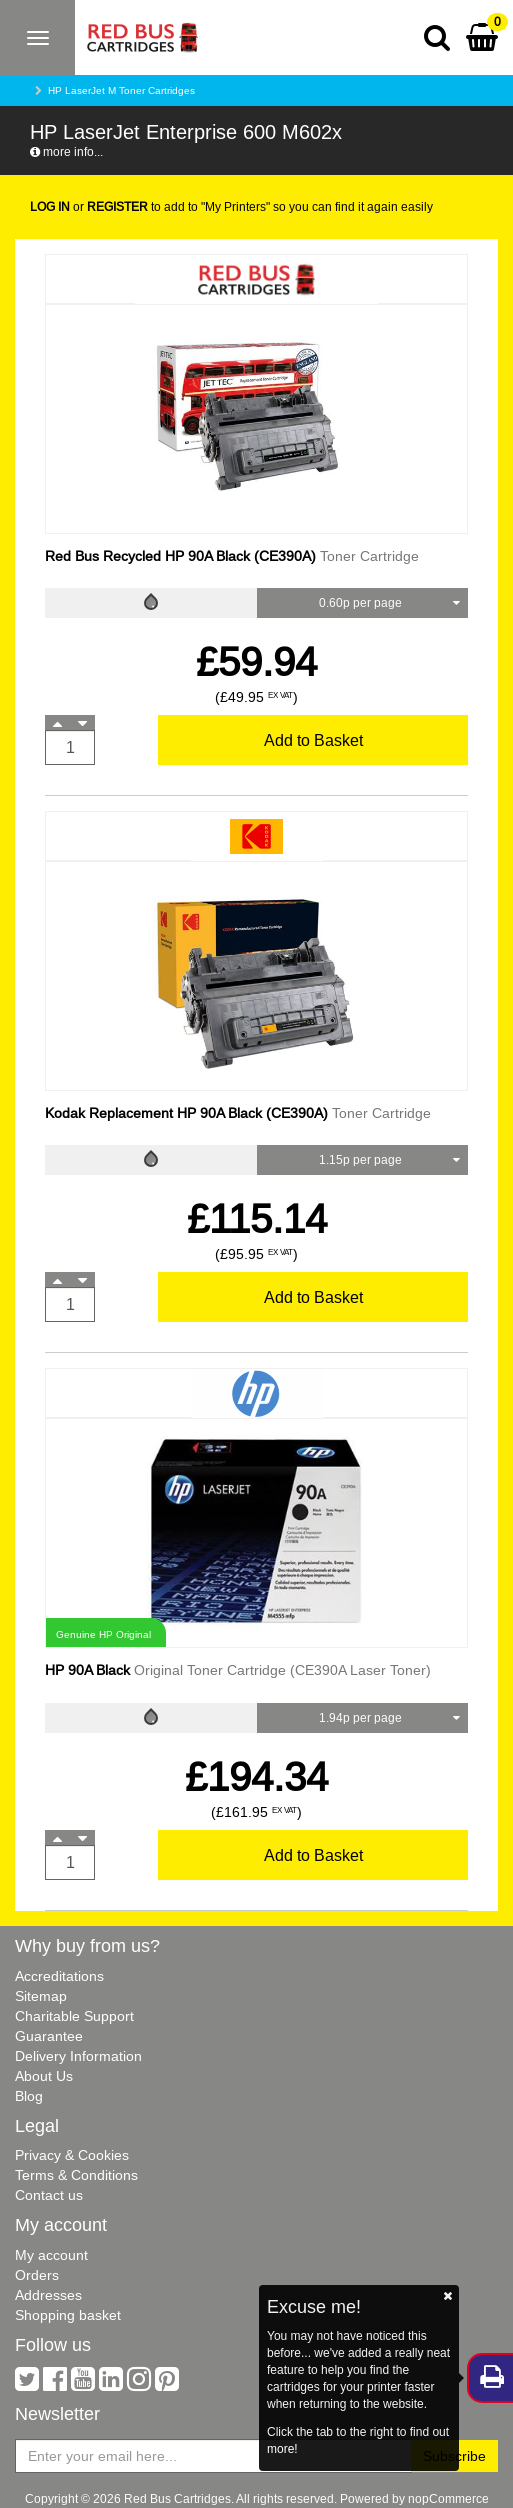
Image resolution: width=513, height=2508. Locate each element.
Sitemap (41, 1996)
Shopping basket (68, 2315)
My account (51, 2255)
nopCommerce (448, 2498)
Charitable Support (74, 2016)
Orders (37, 2275)
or (89, 206)
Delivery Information (78, 2056)
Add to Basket (313, 740)
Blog (29, 2096)
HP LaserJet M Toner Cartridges (121, 90)
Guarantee (49, 2036)
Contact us (49, 2195)
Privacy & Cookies (72, 2155)
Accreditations (59, 1976)
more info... (66, 151)
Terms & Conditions (76, 2175)
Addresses (48, 2295)
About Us (44, 2076)
